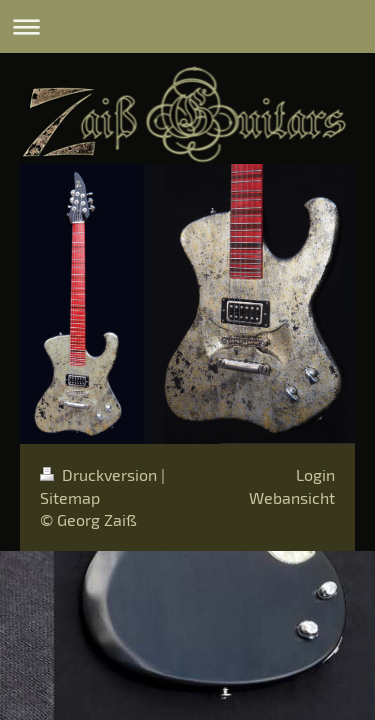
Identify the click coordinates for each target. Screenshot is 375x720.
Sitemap (70, 497)
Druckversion (100, 474)
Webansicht (292, 497)
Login (315, 474)
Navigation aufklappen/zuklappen (187, 26)
